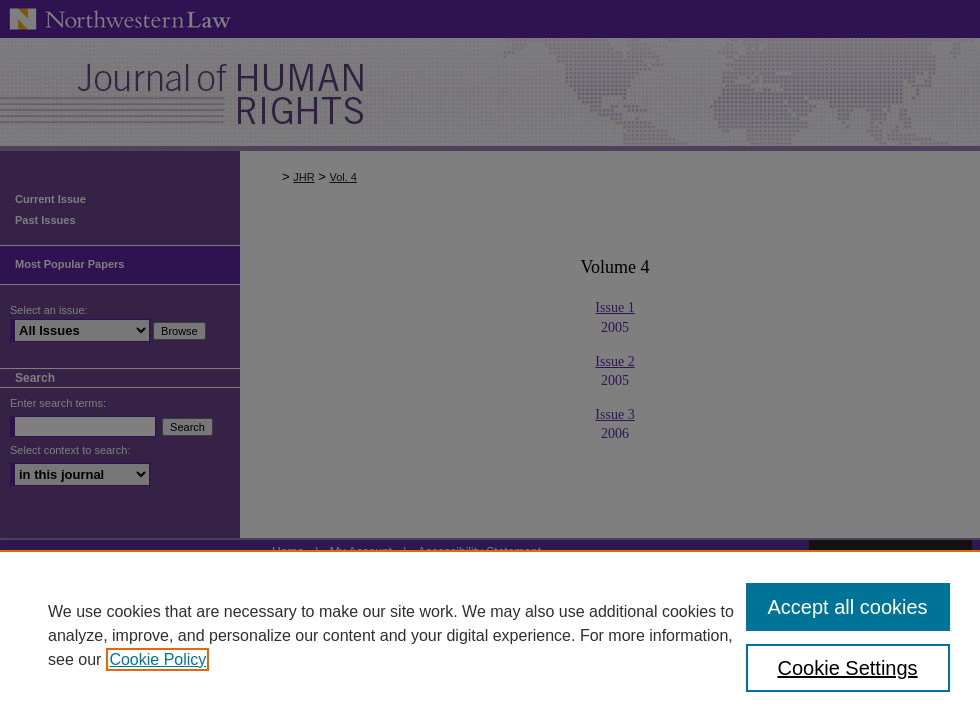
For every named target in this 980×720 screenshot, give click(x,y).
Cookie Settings (848, 668)
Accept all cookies (848, 607)
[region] (490, 635)
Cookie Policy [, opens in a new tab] (157, 659)
